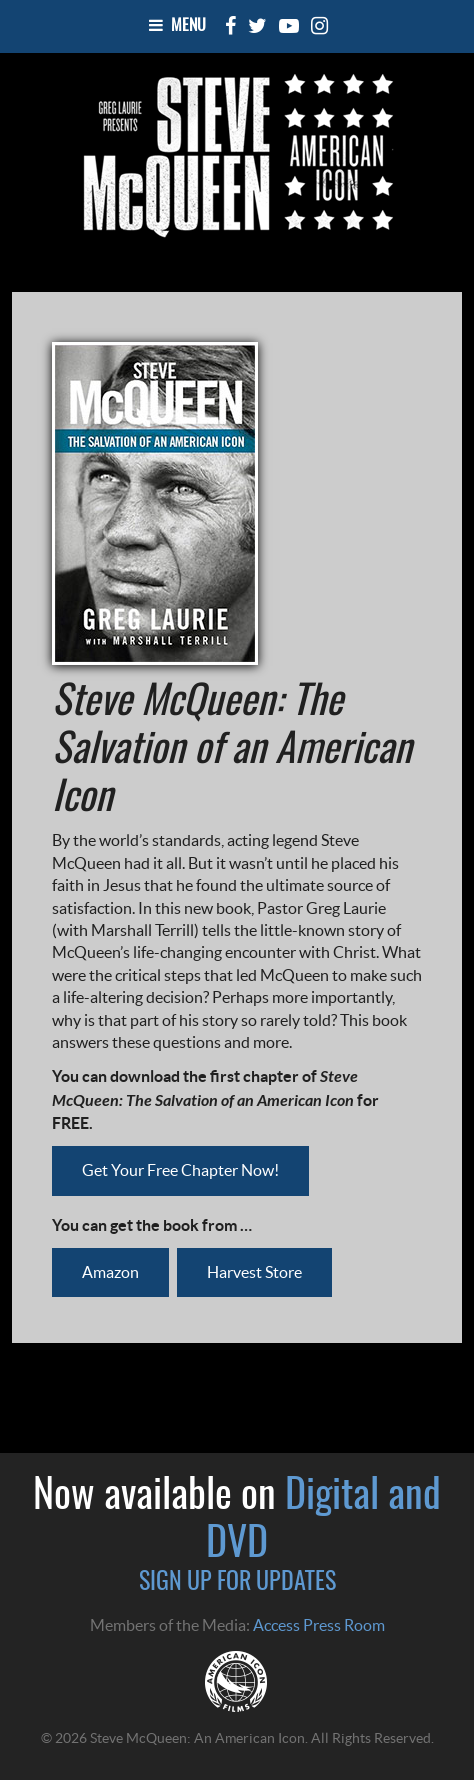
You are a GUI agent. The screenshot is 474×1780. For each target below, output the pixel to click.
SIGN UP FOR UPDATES (237, 1583)
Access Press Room (319, 1625)
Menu (177, 26)
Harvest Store (254, 1272)
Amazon (110, 1272)
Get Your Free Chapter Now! (180, 1170)
